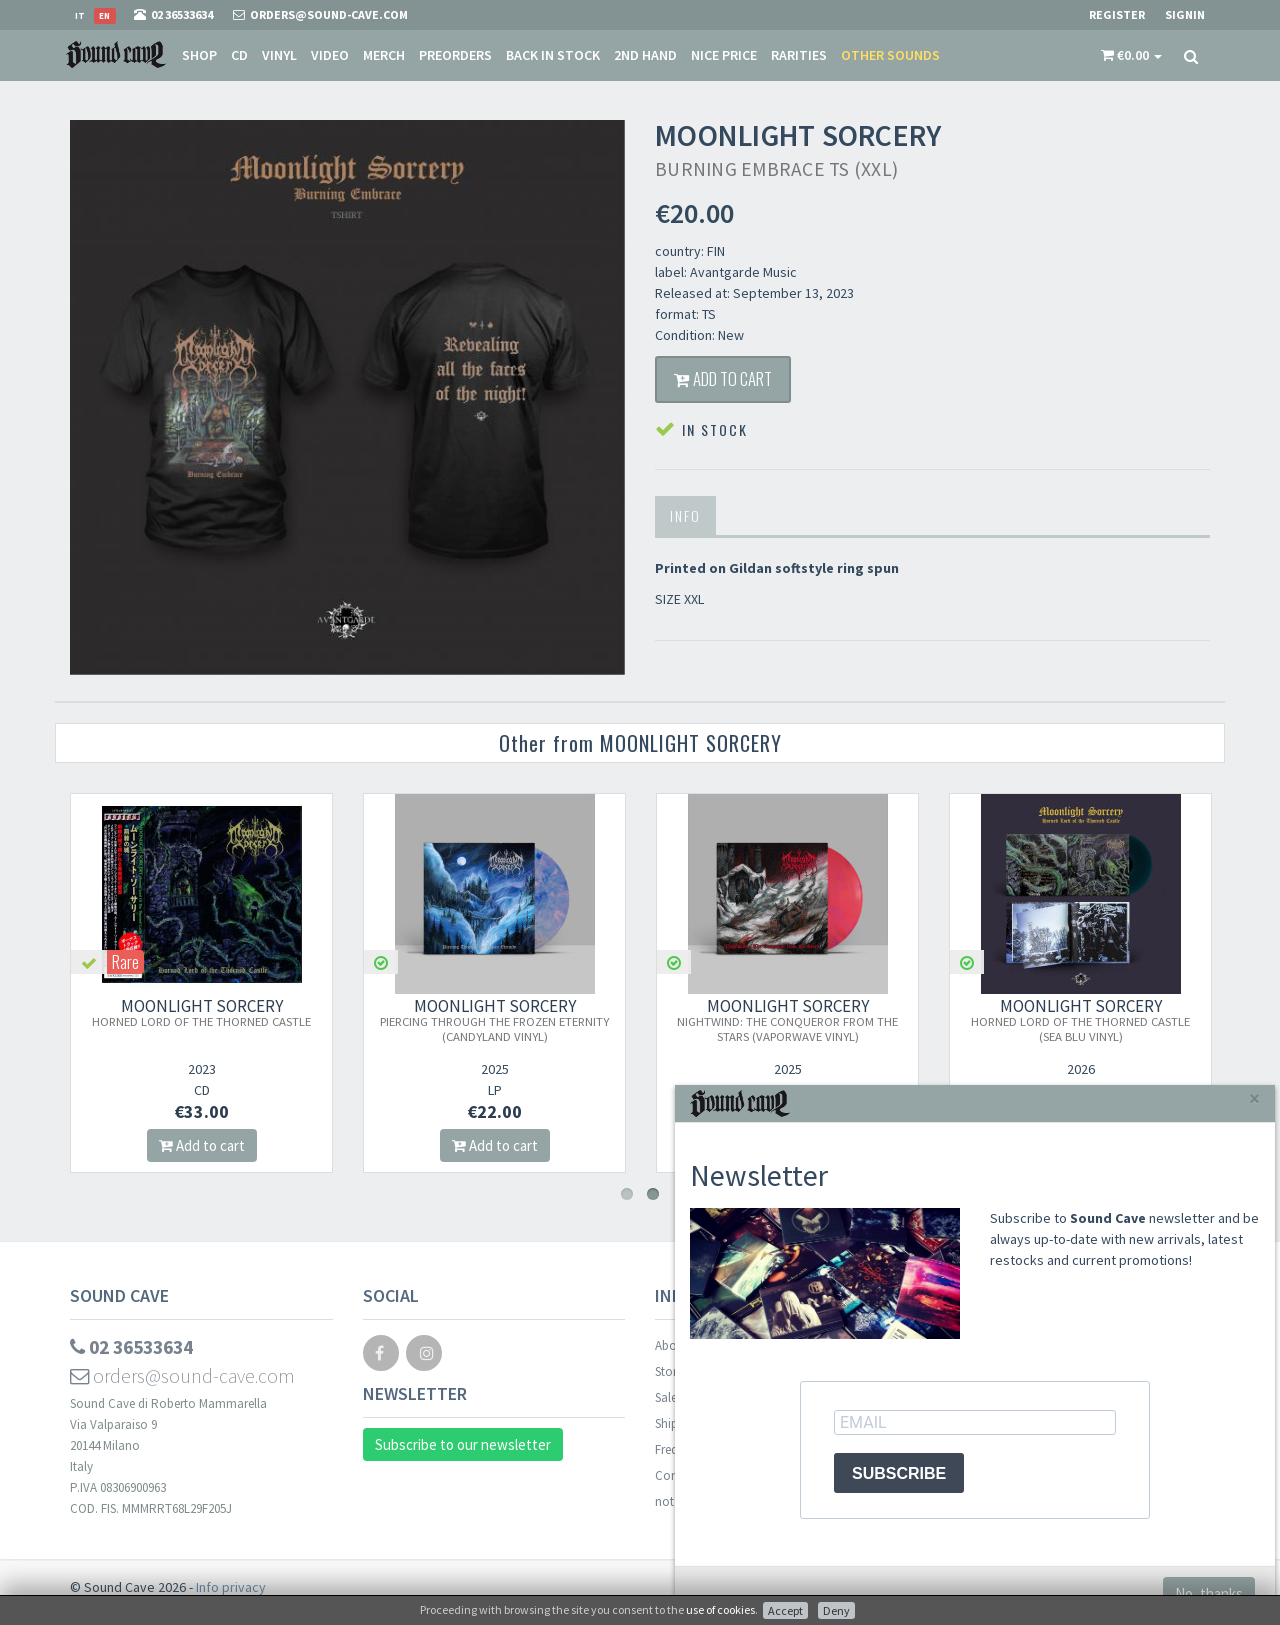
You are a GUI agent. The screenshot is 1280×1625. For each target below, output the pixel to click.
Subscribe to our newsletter (463, 1449)
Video (330, 55)
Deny (836, 1610)
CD (239, 55)
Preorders (455, 55)
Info (685, 520)
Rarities (799, 55)
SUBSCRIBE (899, 1473)
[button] (1131, 55)
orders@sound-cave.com (185, 1382)
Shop (199, 55)
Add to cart (733, 381)
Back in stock (553, 55)
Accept (785, 1610)
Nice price (724, 55)
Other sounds (890, 55)
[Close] (1254, 1098)
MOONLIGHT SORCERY (202, 1017)
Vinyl (279, 55)
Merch (384, 55)
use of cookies (720, 1609)
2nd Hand (645, 55)
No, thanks (1209, 1593)
